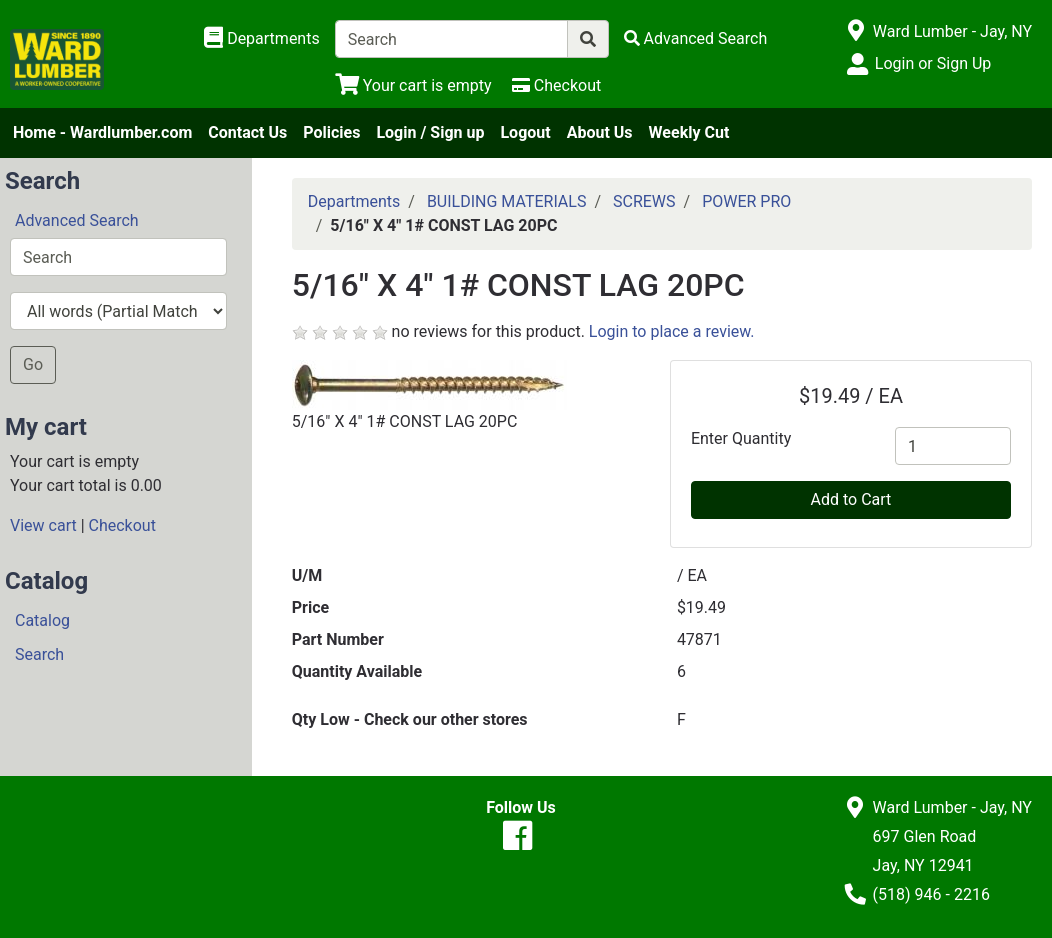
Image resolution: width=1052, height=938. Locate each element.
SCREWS (644, 201)
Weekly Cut (689, 132)
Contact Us (247, 132)
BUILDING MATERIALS (507, 201)
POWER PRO (746, 201)
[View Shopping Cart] (413, 85)
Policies (331, 132)
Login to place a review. (672, 331)
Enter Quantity (741, 438)
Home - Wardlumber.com (102, 132)
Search (39, 654)
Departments (354, 201)
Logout (525, 132)
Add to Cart (851, 499)
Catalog (42, 620)
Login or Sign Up (933, 63)
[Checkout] (556, 85)
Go (33, 364)
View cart (43, 525)
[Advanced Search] (696, 38)
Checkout (122, 525)
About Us (600, 132)
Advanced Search (77, 220)
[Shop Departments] (262, 39)
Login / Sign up (430, 132)
